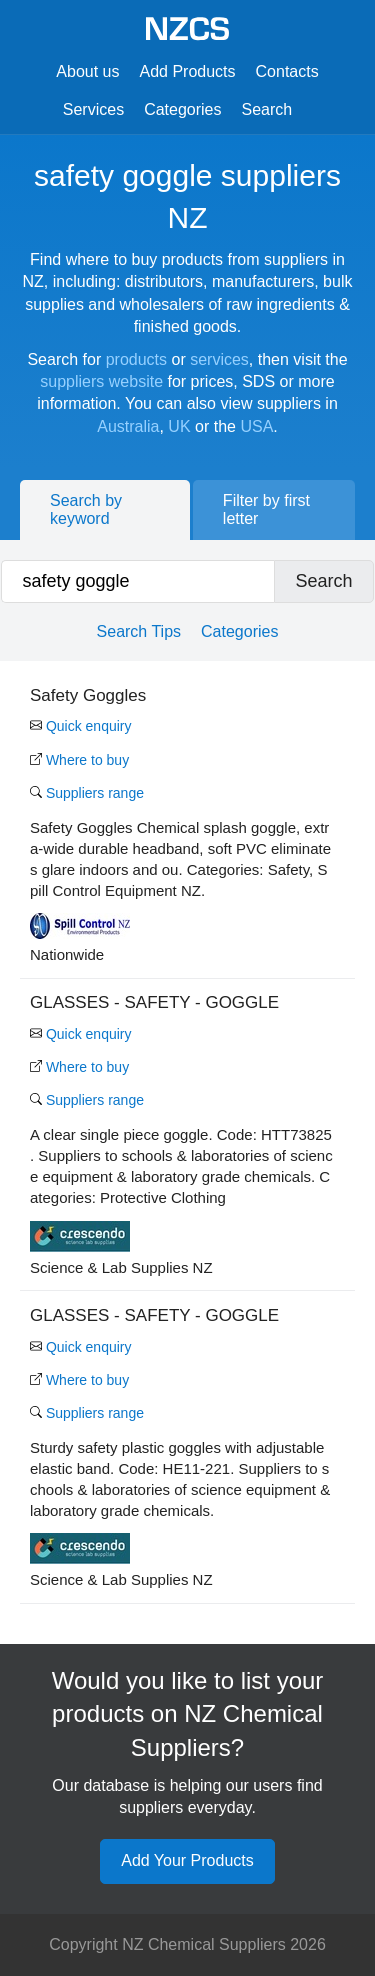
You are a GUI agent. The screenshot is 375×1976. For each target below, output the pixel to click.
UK (179, 426)
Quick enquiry (80, 726)
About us (87, 71)
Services (93, 109)
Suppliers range (87, 793)
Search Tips (139, 631)
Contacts (287, 71)
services (219, 359)
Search (267, 109)
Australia (128, 426)
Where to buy (79, 760)
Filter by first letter (266, 509)
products (136, 359)
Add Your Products (187, 1860)
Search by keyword (86, 509)
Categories (182, 109)
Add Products (187, 71)
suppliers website (101, 381)
